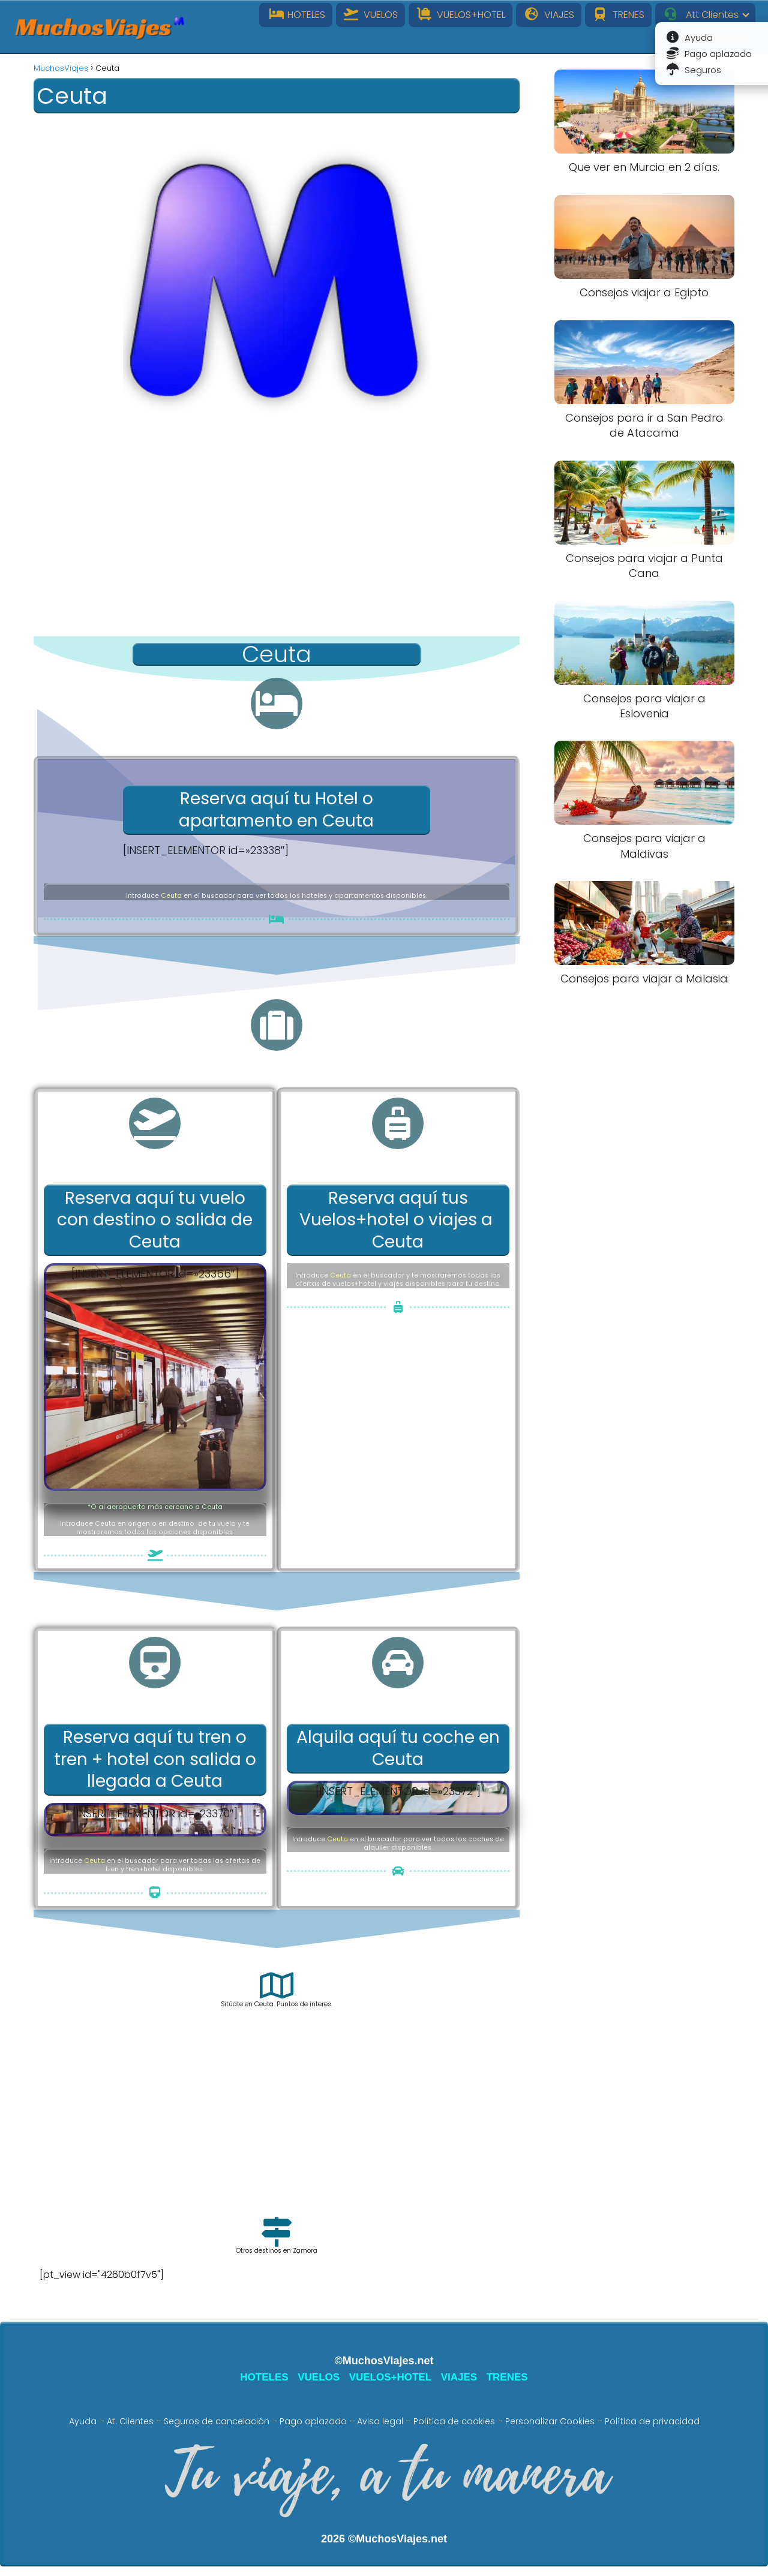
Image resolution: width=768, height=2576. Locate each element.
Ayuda (83, 2421)
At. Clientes (130, 2421)
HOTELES (295, 15)
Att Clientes (700, 15)
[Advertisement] (277, 541)
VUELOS (370, 15)
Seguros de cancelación (216, 2421)
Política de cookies (454, 2421)
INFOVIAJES (717, 39)
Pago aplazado (313, 2421)
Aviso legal (380, 2421)
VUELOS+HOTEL (460, 15)
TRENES (618, 15)
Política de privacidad (652, 2421)
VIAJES (548, 15)
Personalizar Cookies (550, 2421)
